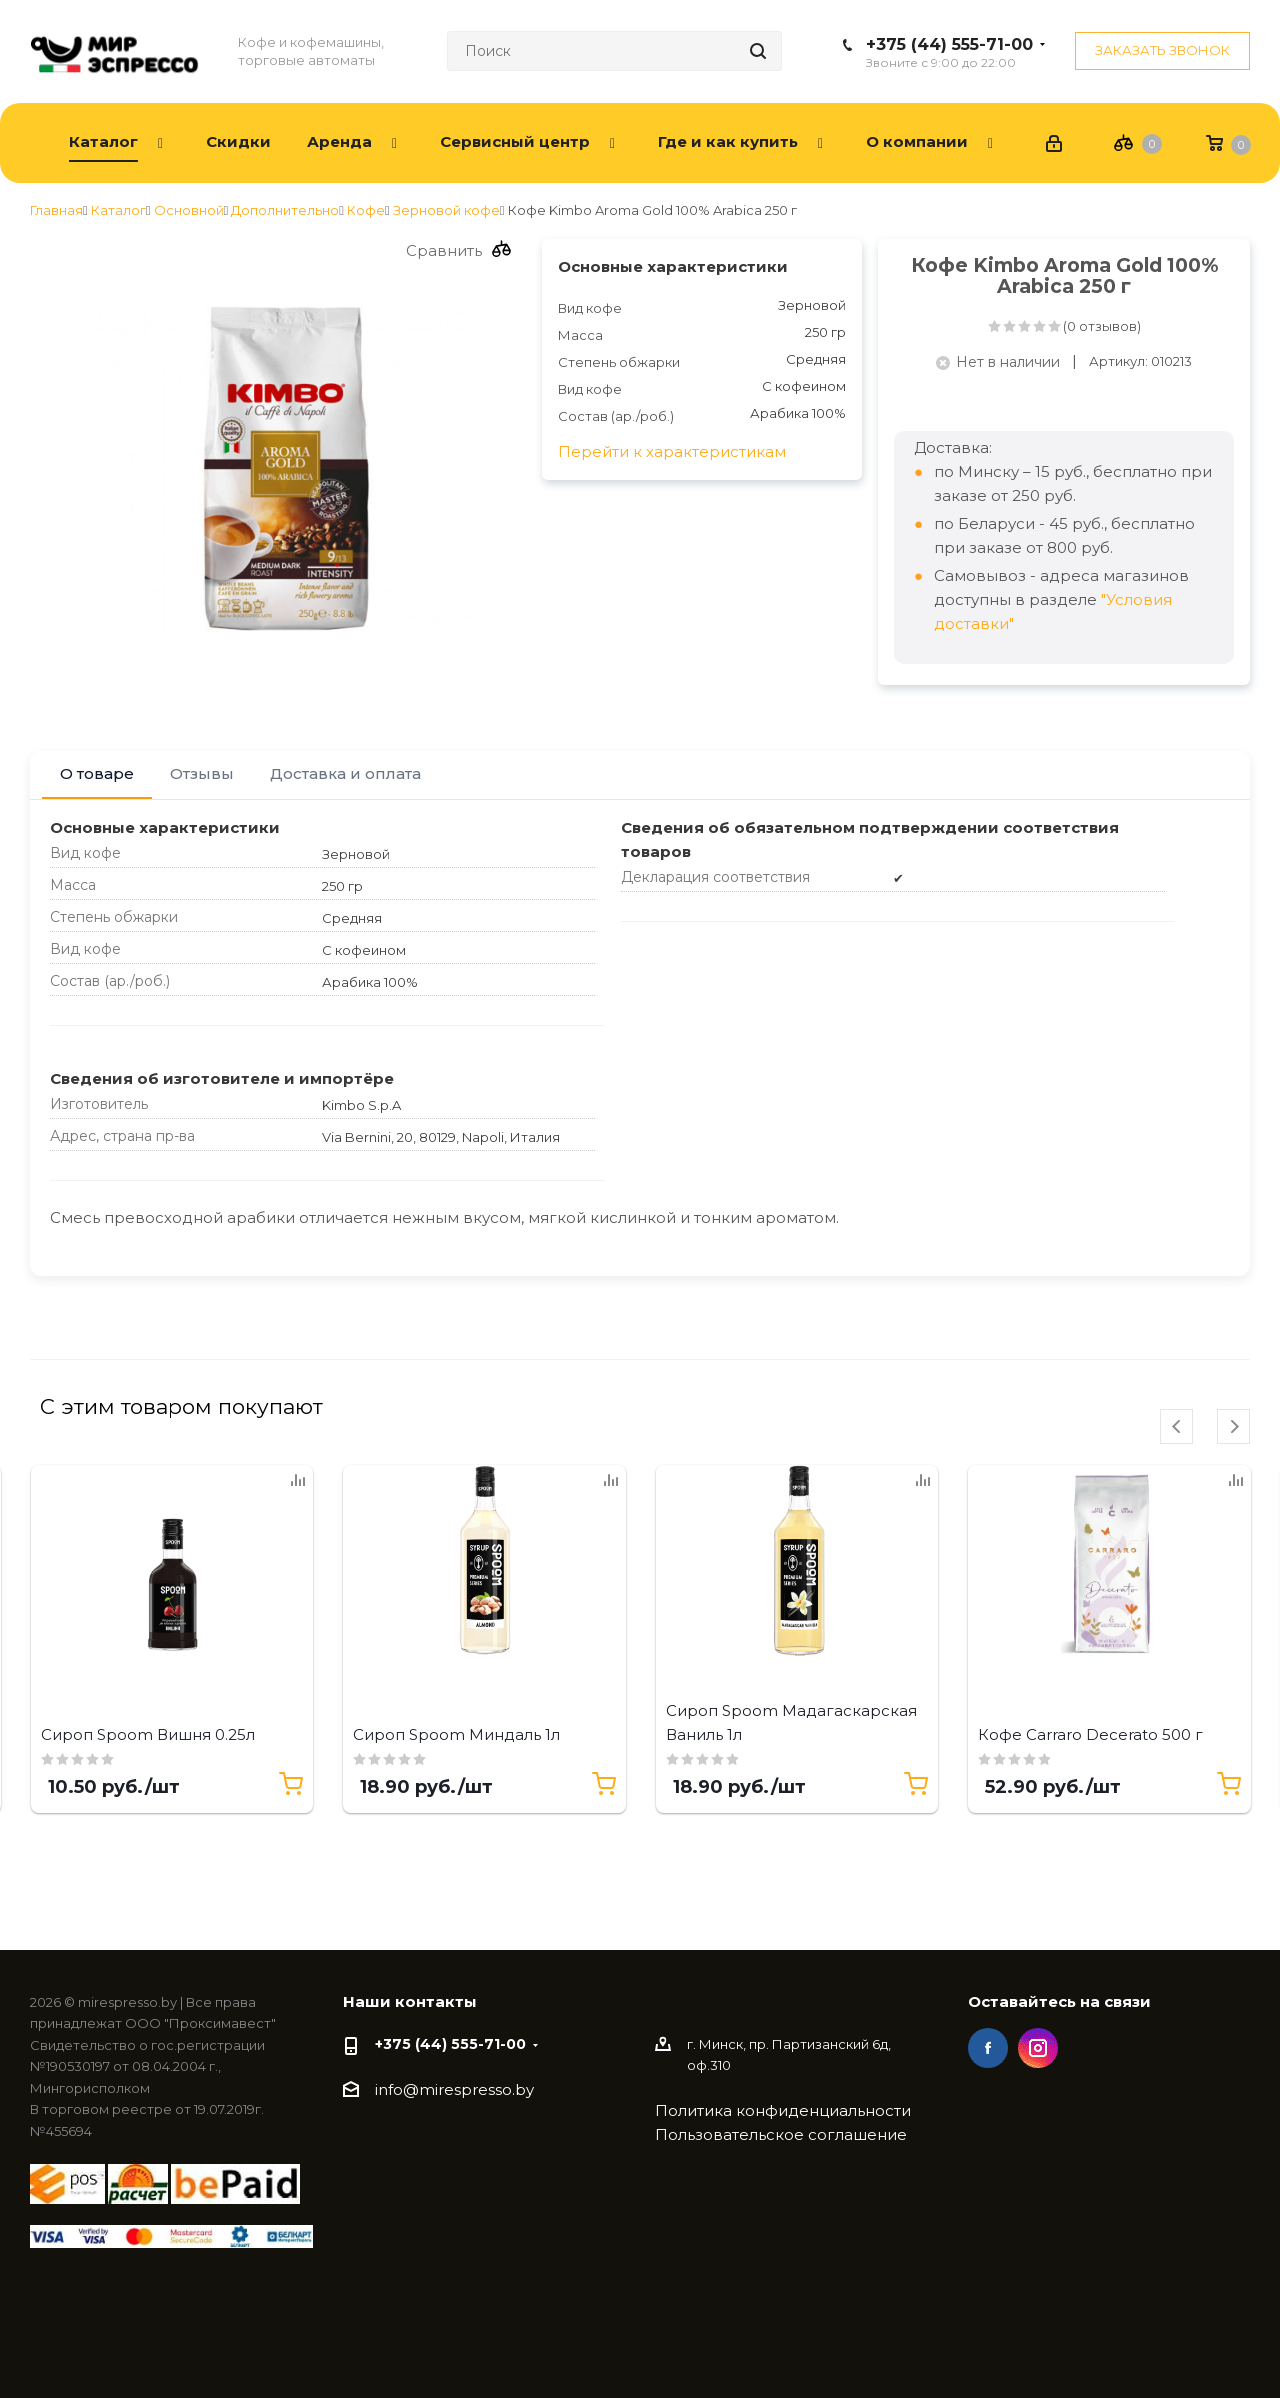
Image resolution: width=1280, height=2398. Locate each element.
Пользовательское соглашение (781, 2134)
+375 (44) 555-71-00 (949, 44)
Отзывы (202, 773)
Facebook (988, 2048)
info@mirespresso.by (454, 2090)
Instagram (1038, 2048)
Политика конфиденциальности (783, 2110)
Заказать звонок (1162, 50)
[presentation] (1176, 1426)
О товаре (97, 773)
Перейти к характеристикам (672, 451)
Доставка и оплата (345, 773)
